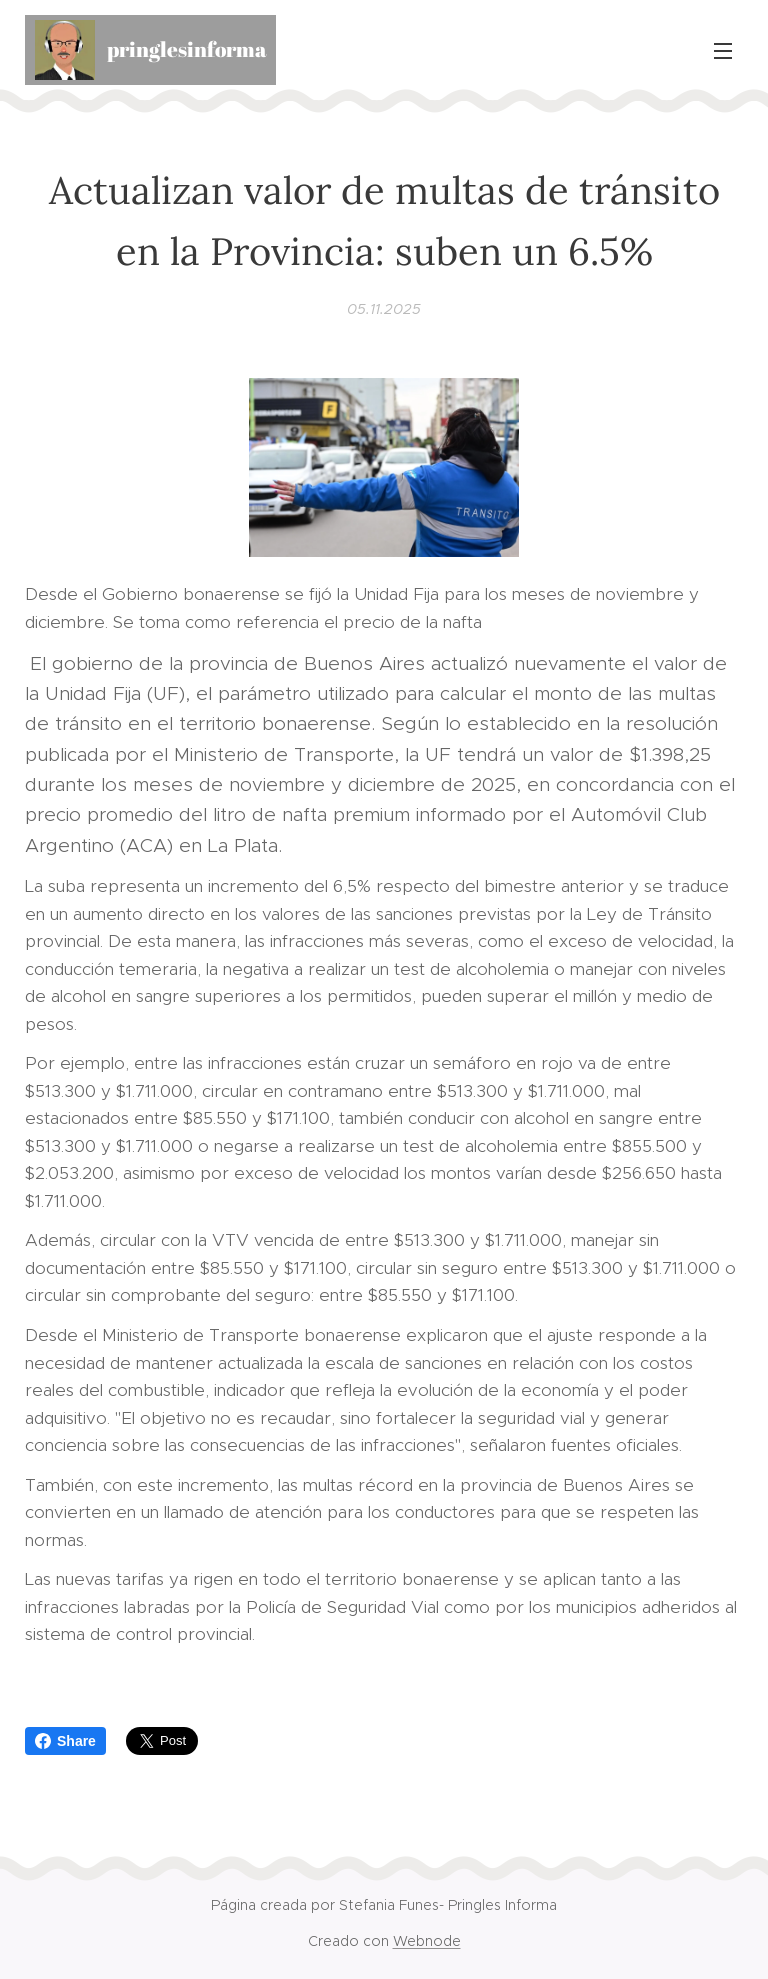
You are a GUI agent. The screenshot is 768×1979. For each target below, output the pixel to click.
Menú (723, 51)
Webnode (427, 1941)
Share (65, 1741)
